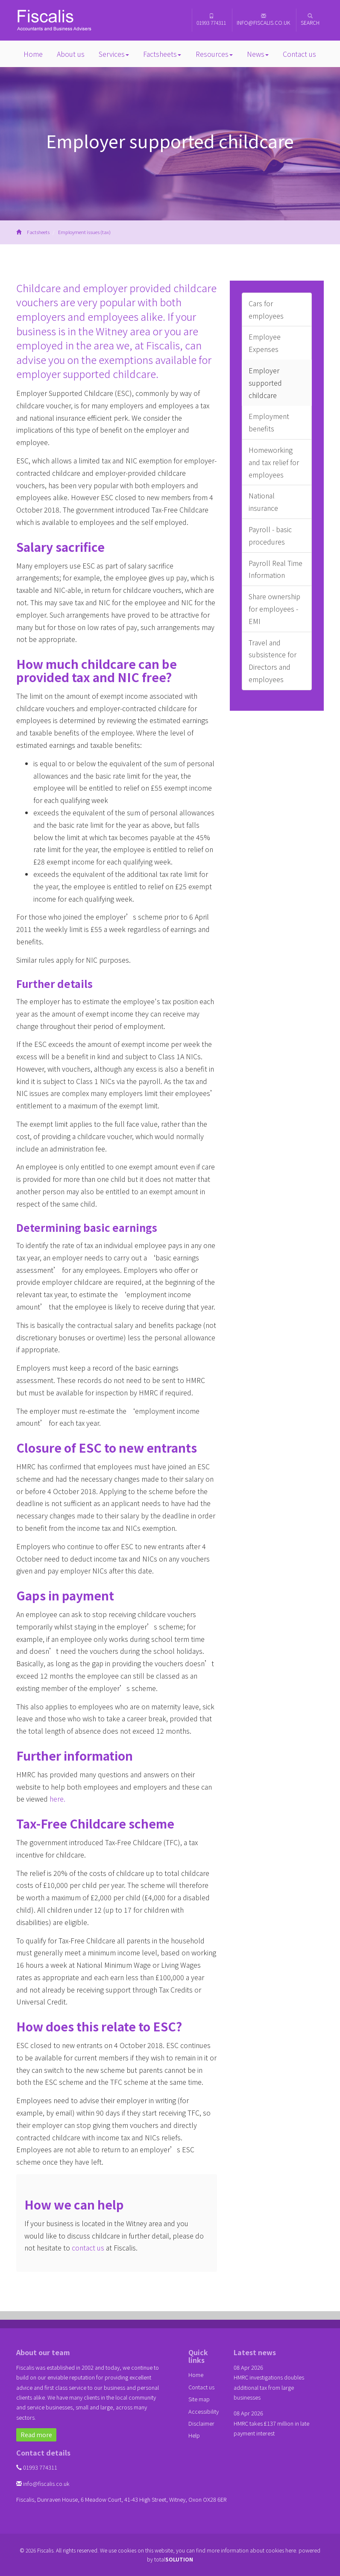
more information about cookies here (251, 2550)
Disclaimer (201, 2423)
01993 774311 (211, 19)
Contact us (299, 54)
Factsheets (162, 54)
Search (310, 19)
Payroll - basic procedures (270, 535)
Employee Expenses (265, 342)
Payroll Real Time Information (275, 569)
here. (57, 1799)
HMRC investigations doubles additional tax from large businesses (269, 2387)
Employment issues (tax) (84, 232)
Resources (214, 54)
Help (194, 2435)
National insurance (263, 501)
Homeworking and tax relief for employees (274, 462)
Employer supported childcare (265, 382)
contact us (88, 2247)
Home (33, 54)
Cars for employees (266, 309)
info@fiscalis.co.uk (263, 19)
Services (114, 54)
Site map (199, 2399)
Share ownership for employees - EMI (274, 608)
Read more (36, 2434)
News (258, 54)
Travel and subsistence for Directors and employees (272, 660)
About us (71, 54)
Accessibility (203, 2411)
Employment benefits (269, 422)
